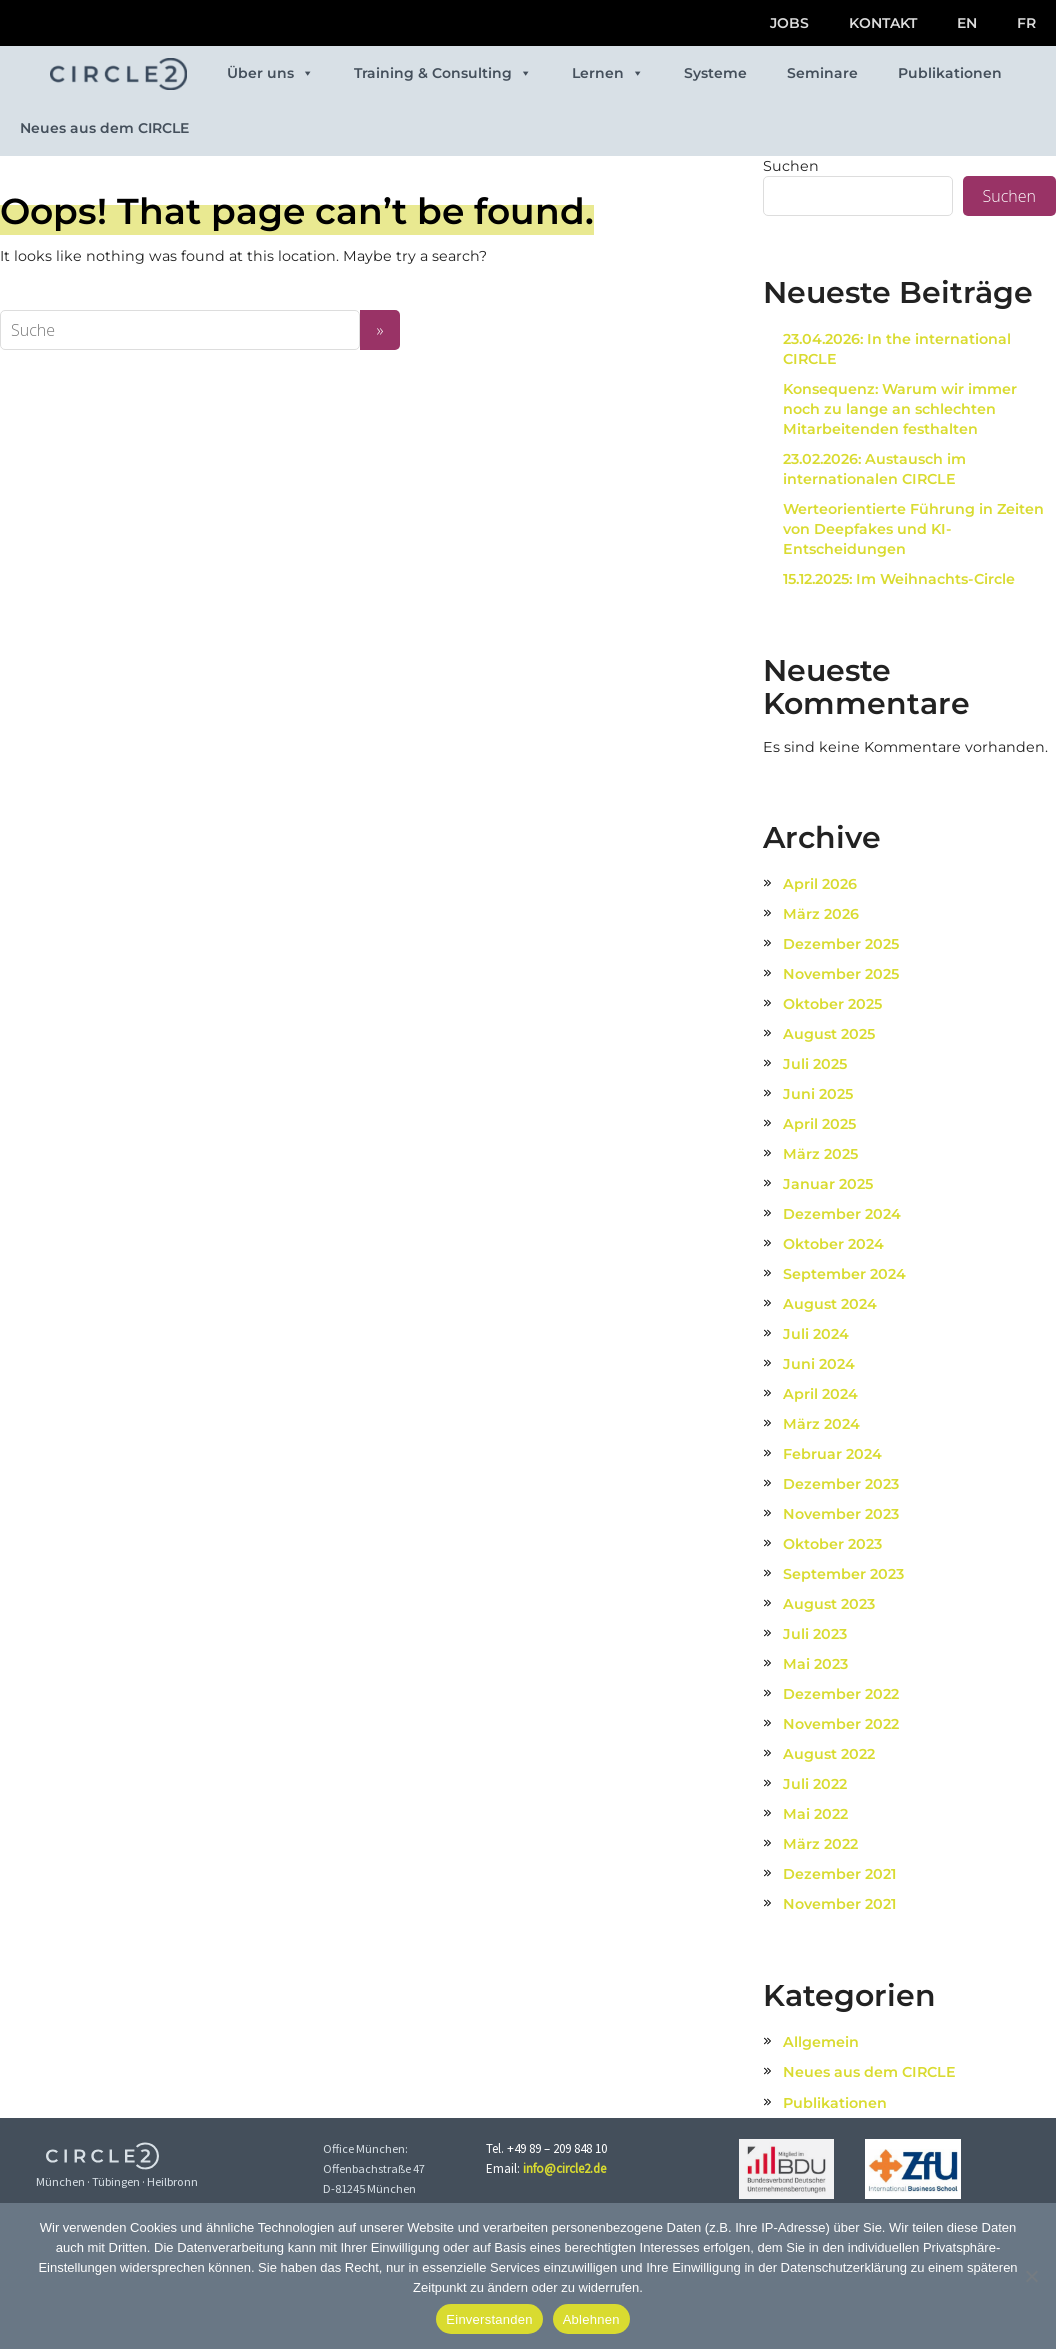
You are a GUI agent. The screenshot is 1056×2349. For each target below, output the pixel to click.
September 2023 (843, 1574)
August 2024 (830, 1304)
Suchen (791, 166)
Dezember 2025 (841, 944)
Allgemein (821, 2042)
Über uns (270, 73)
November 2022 (841, 1724)
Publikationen (950, 73)
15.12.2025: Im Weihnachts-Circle (899, 579)
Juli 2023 (815, 1634)
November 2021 (839, 1904)
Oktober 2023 (832, 1544)
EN (967, 23)
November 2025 (841, 974)
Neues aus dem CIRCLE (104, 128)
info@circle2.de (564, 2168)
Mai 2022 (815, 1814)
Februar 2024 (832, 1454)
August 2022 (829, 1754)
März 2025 (820, 1154)
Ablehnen (591, 2319)
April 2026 (820, 884)
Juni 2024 (819, 1364)
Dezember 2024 (842, 1214)
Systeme (715, 73)
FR (1026, 23)
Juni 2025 (818, 1094)
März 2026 (821, 914)
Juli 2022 (815, 1784)
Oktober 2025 (832, 1004)
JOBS (789, 23)
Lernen (608, 73)
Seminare (822, 73)
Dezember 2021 (839, 1874)
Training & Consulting (443, 73)
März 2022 (820, 1844)
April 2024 (820, 1394)
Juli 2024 (816, 1334)
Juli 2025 (815, 1064)
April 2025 (819, 1124)
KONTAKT (883, 23)
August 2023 (829, 1604)
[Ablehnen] (1031, 2276)
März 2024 (821, 1424)
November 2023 (841, 1514)
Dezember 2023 (841, 1484)
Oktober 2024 (833, 1244)
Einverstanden (489, 2319)
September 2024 (844, 1274)
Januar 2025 (828, 1184)
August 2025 (829, 1034)
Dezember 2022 (841, 1694)
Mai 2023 (815, 1664)
